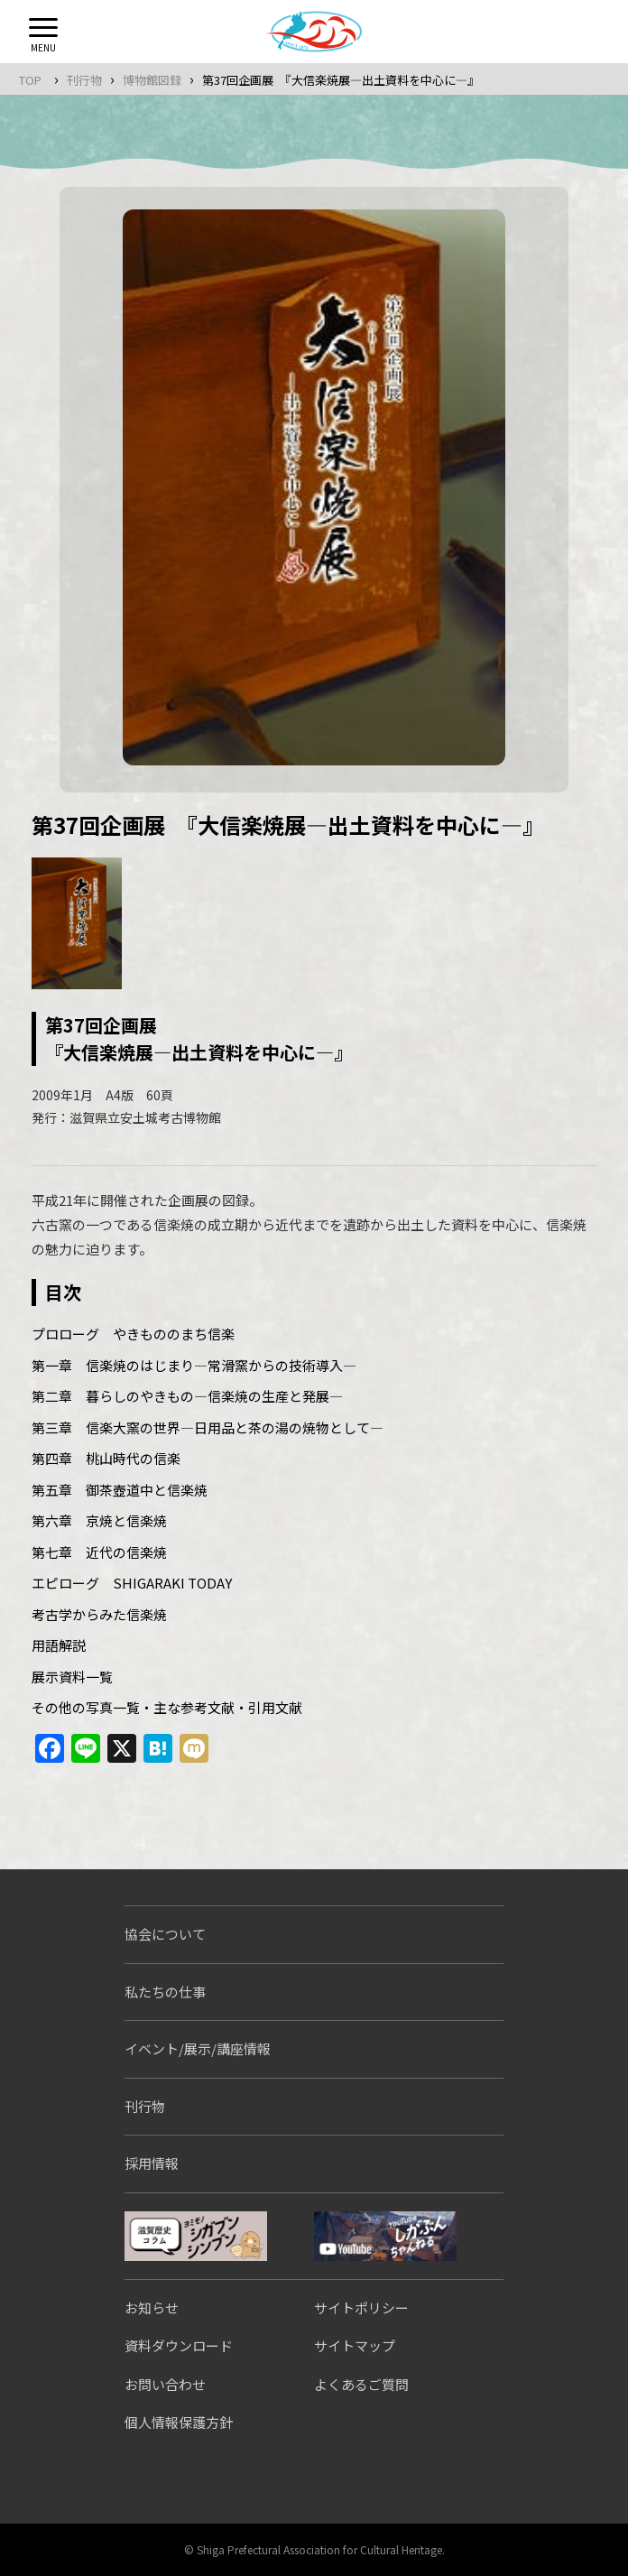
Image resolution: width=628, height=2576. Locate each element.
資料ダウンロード (179, 2345)
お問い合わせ (165, 2384)
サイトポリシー (361, 2307)
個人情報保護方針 (179, 2422)
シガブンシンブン (196, 2236)
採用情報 (152, 2163)
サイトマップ (354, 2345)
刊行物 (84, 79)
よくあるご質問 (361, 2384)
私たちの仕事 (165, 1991)
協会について (165, 1933)
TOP (30, 79)
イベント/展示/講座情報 (198, 2048)
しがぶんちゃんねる (385, 2236)
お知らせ (152, 2307)
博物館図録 (152, 79)
